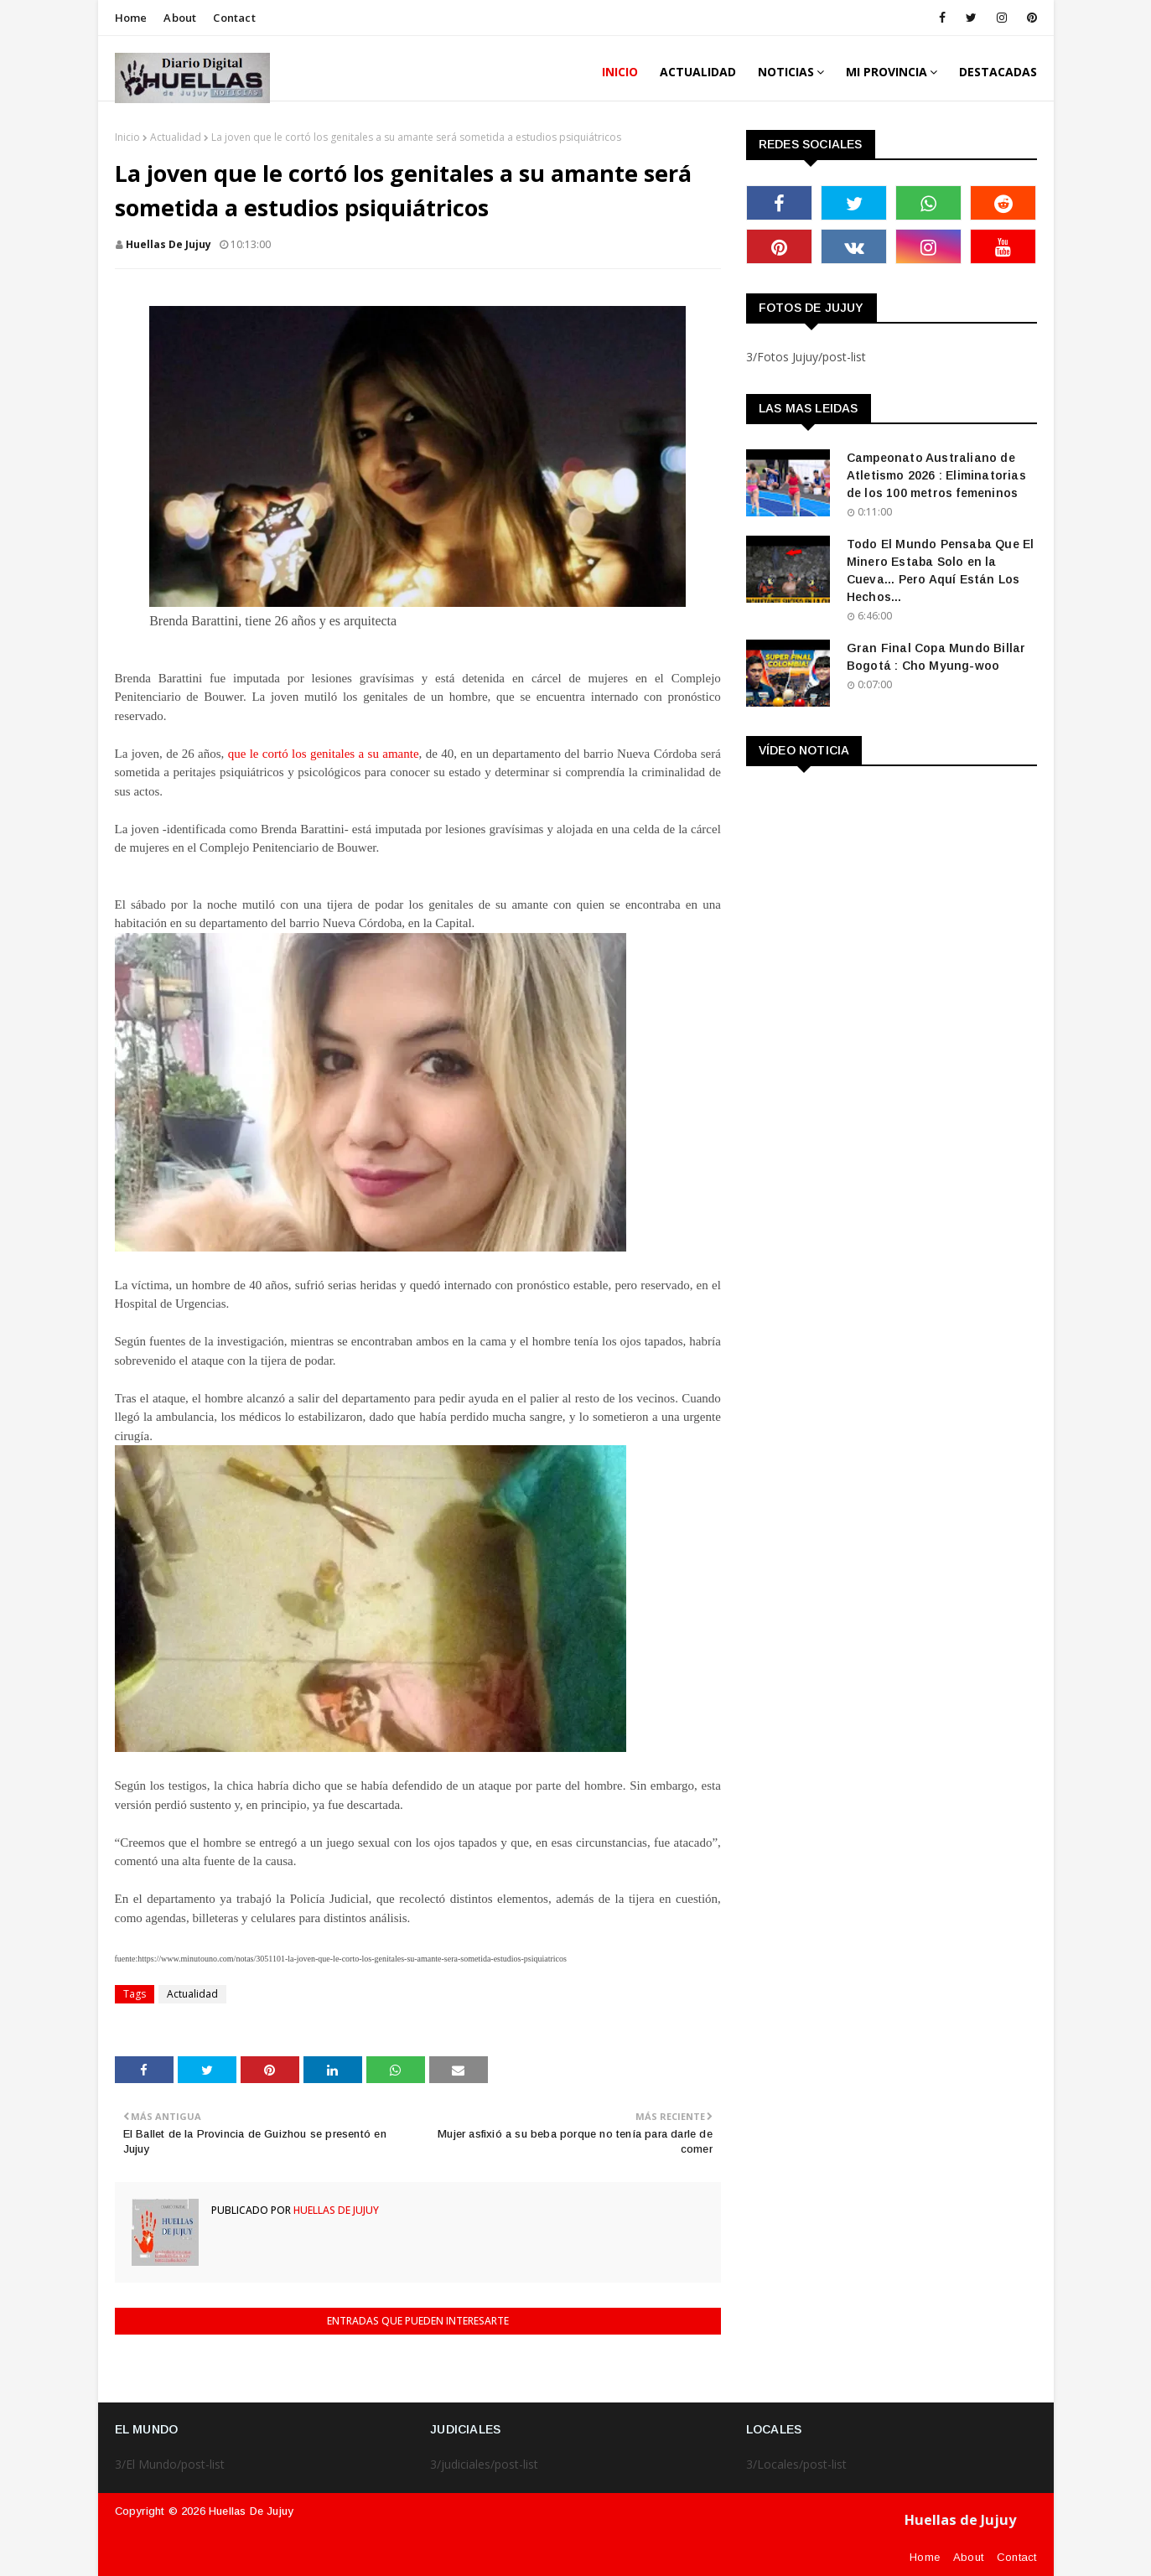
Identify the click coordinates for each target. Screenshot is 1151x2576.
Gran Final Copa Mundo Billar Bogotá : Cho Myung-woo (936, 656)
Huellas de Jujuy (168, 244)
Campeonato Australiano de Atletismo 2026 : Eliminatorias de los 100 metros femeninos (936, 475)
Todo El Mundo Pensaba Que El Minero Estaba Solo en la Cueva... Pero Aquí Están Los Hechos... (940, 570)
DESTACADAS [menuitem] (998, 72)
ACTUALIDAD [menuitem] (698, 72)
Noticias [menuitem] (786, 72)
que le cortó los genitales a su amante (323, 753)
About (179, 17)
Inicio (127, 137)
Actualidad (175, 137)
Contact (234, 17)
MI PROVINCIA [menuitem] (886, 72)
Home (131, 17)
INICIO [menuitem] (620, 72)
